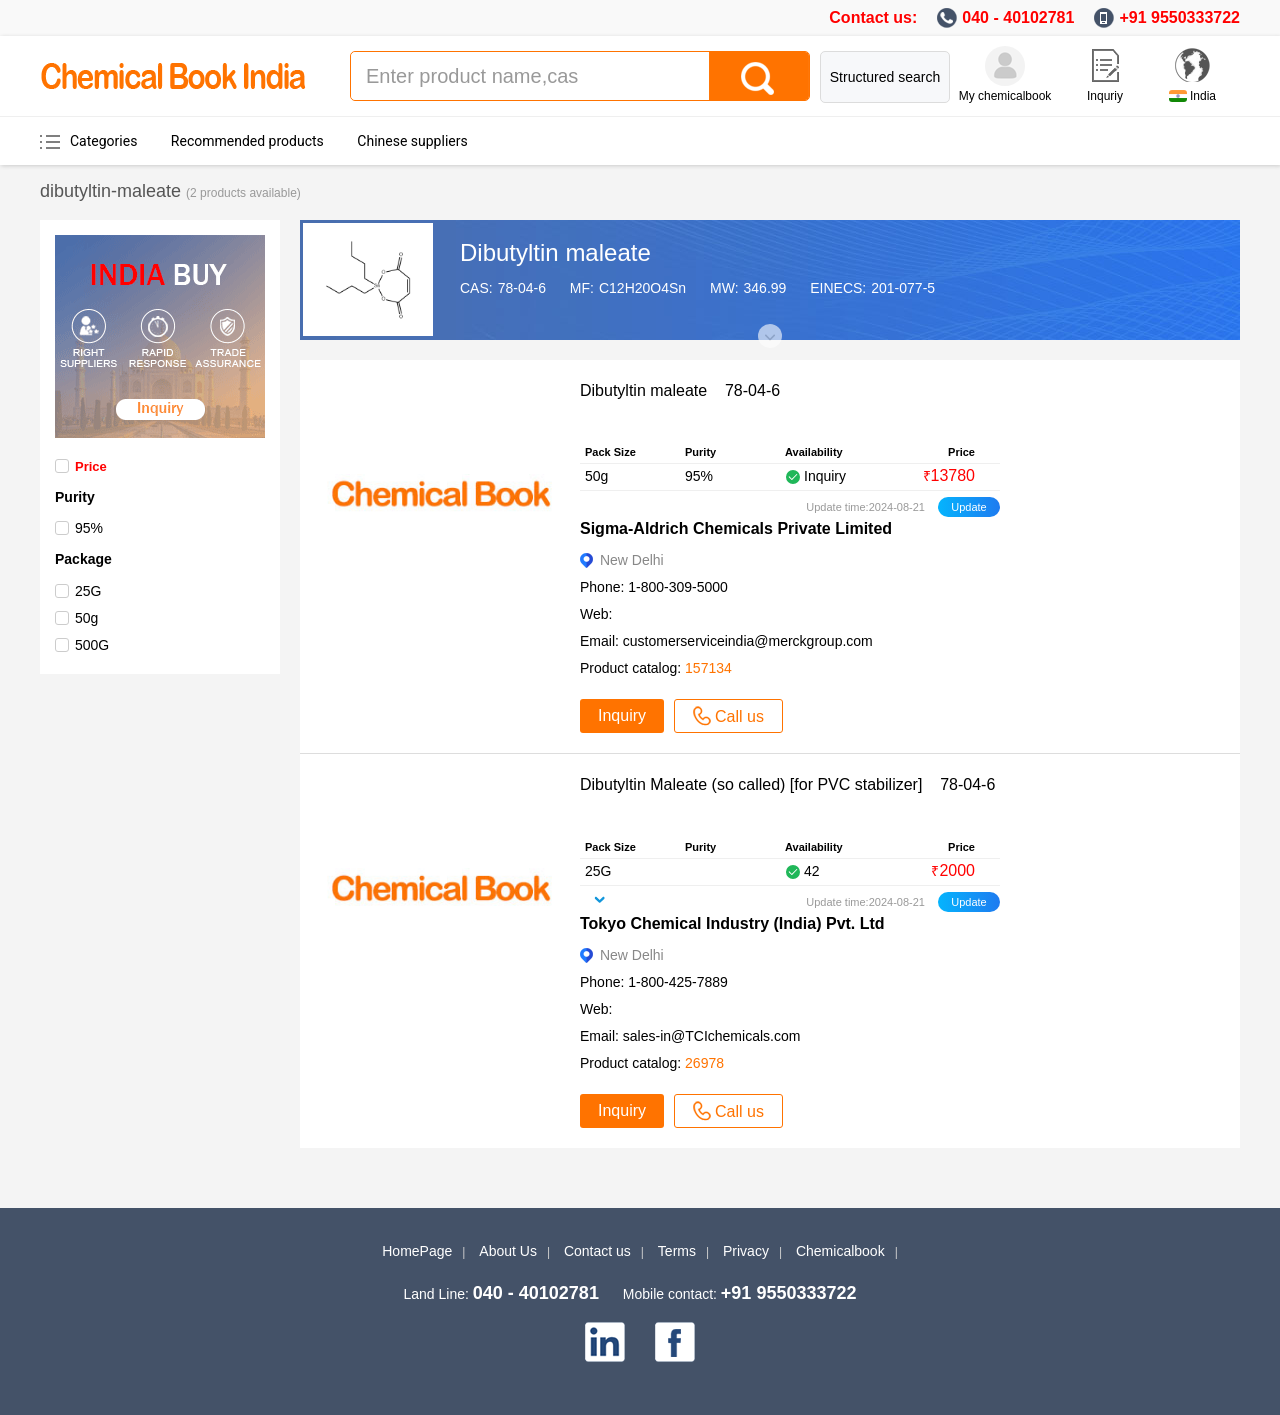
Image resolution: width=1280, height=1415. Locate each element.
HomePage (417, 1251)
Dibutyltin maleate (555, 252)
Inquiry (622, 715)
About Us (508, 1251)
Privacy (746, 1251)
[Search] (759, 76)
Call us (728, 716)
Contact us (597, 1251)
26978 (704, 1063)
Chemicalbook (840, 1251)
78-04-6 (522, 288)
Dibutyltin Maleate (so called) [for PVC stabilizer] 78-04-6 (787, 784)
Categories (103, 141)
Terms (677, 1251)
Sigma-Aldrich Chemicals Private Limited (736, 528)
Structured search (885, 77)
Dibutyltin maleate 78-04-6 (680, 390)
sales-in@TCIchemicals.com (712, 1036)
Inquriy (1105, 96)
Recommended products (247, 141)
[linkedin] (605, 1342)
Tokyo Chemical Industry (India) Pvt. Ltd (732, 923)
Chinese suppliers (412, 141)
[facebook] (675, 1342)
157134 (708, 668)
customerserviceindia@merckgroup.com (748, 641)
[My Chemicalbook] (1005, 66)
